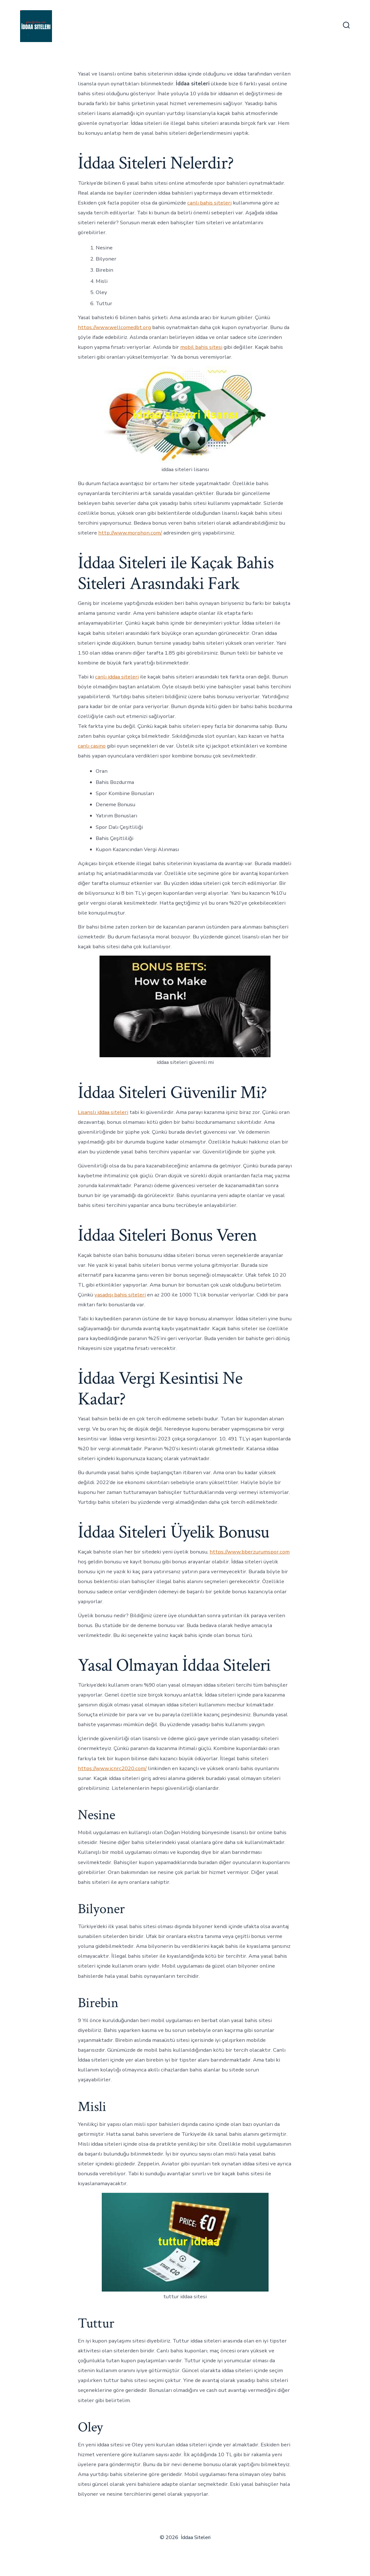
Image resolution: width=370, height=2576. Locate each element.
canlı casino (92, 746)
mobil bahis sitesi (201, 347)
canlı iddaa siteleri (117, 676)
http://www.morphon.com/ (130, 532)
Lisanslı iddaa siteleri (103, 1112)
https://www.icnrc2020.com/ (112, 1768)
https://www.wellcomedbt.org (114, 327)
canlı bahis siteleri (209, 202)
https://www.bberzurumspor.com (250, 1551)
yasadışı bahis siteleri (120, 1294)
